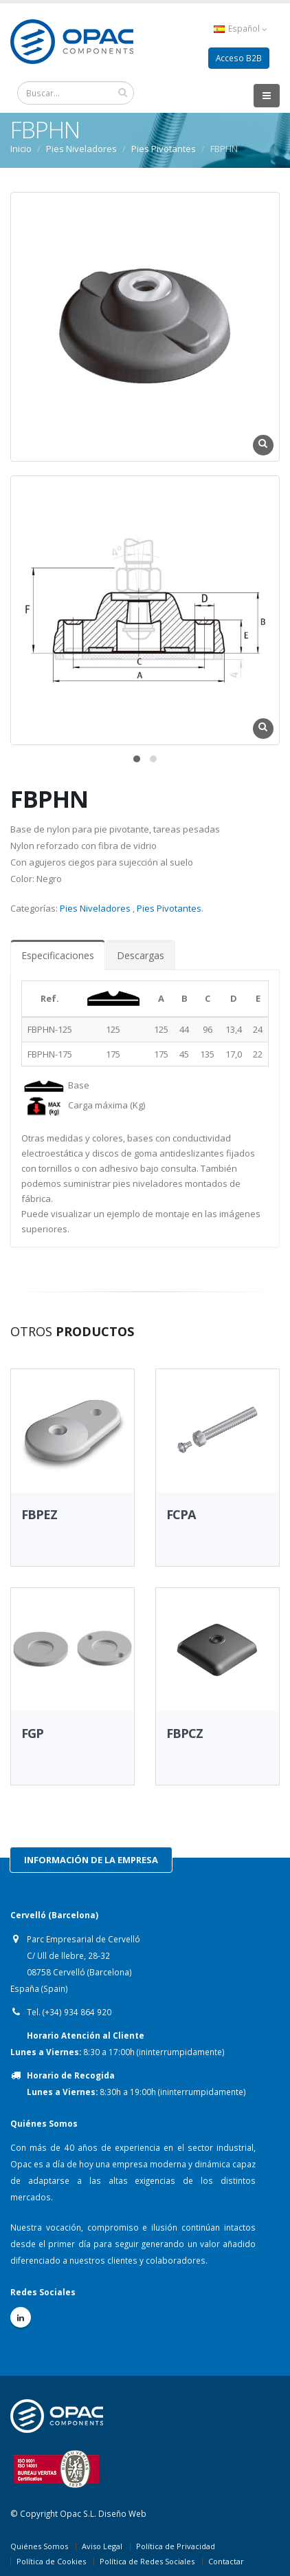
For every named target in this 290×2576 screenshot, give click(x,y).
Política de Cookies (51, 2561)
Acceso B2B (239, 57)
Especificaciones (57, 955)
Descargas (140, 955)
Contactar (226, 2561)
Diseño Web (122, 2513)
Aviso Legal (102, 2546)
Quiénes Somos (39, 2546)
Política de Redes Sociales (147, 2561)
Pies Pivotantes (163, 148)
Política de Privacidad (175, 2546)
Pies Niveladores (81, 148)
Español (240, 28)
